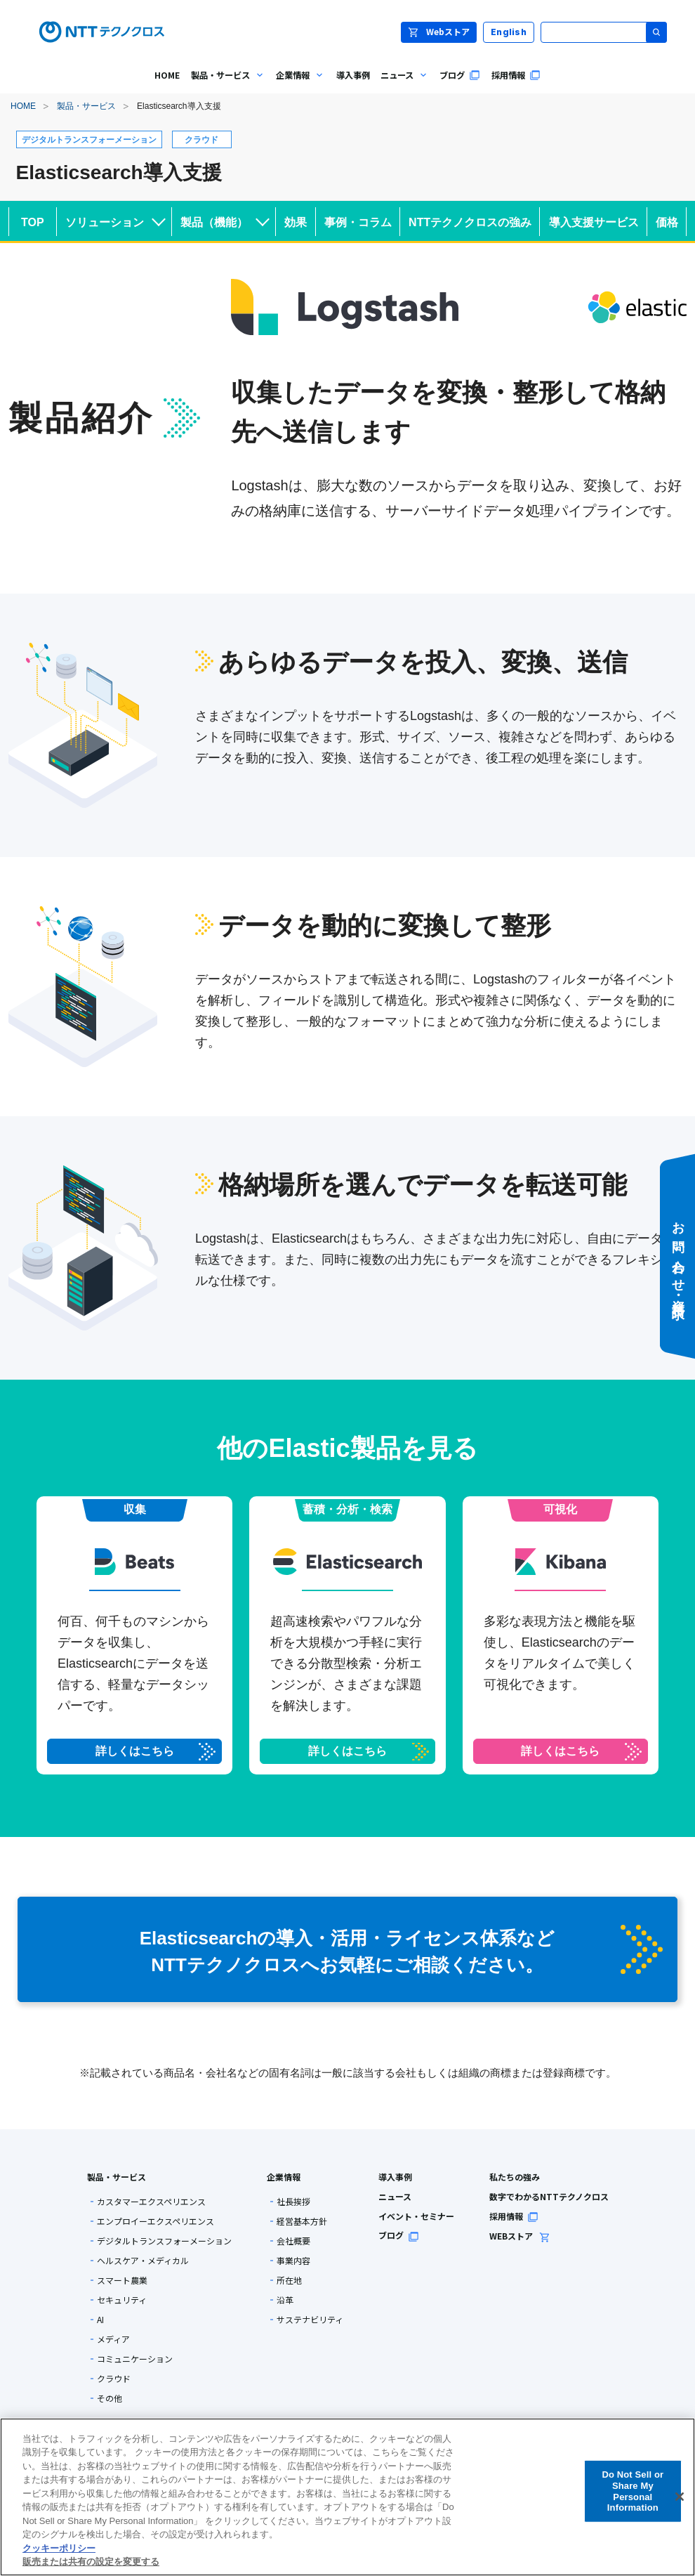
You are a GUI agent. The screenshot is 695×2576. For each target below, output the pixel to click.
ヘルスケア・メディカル (143, 2260)
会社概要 (293, 2241)
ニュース (394, 2196)
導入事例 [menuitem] (353, 75)
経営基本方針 (302, 2221)
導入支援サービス (594, 222)
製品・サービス (86, 106)
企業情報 (283, 2177)
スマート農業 (122, 2280)
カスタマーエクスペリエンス (151, 2201)
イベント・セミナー (416, 2216)
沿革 (285, 2300)
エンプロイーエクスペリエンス (155, 2221)
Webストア (439, 31)
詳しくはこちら (134, 1751)
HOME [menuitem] (167, 75)
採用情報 (513, 2216)
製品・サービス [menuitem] (225, 85)
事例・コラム (358, 222)
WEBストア (519, 2236)
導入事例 (395, 2177)
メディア (113, 2339)
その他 (109, 2398)
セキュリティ (122, 2300)
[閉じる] (679, 2496)
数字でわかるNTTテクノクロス (549, 2196)
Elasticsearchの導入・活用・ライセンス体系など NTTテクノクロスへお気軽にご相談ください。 (401, 1950)
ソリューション (115, 220)
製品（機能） (225, 220)
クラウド (114, 2378)
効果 (295, 222)
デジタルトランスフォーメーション (164, 2241)
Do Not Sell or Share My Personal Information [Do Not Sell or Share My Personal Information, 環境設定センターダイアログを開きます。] (632, 2491)
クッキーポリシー (58, 2548)
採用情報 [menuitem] (516, 75)
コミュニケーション (135, 2359)
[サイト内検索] (604, 32)
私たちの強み (514, 2177)
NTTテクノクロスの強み (470, 222)
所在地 (289, 2280)
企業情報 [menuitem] (297, 85)
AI (100, 2319)
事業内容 (293, 2260)
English (509, 32)
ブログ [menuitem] (459, 75)
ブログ (398, 2235)
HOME (23, 106)
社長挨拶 (293, 2201)
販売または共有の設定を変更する (90, 2561)
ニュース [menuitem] (402, 85)
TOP (32, 222)
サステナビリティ (310, 2319)
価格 (667, 222)
